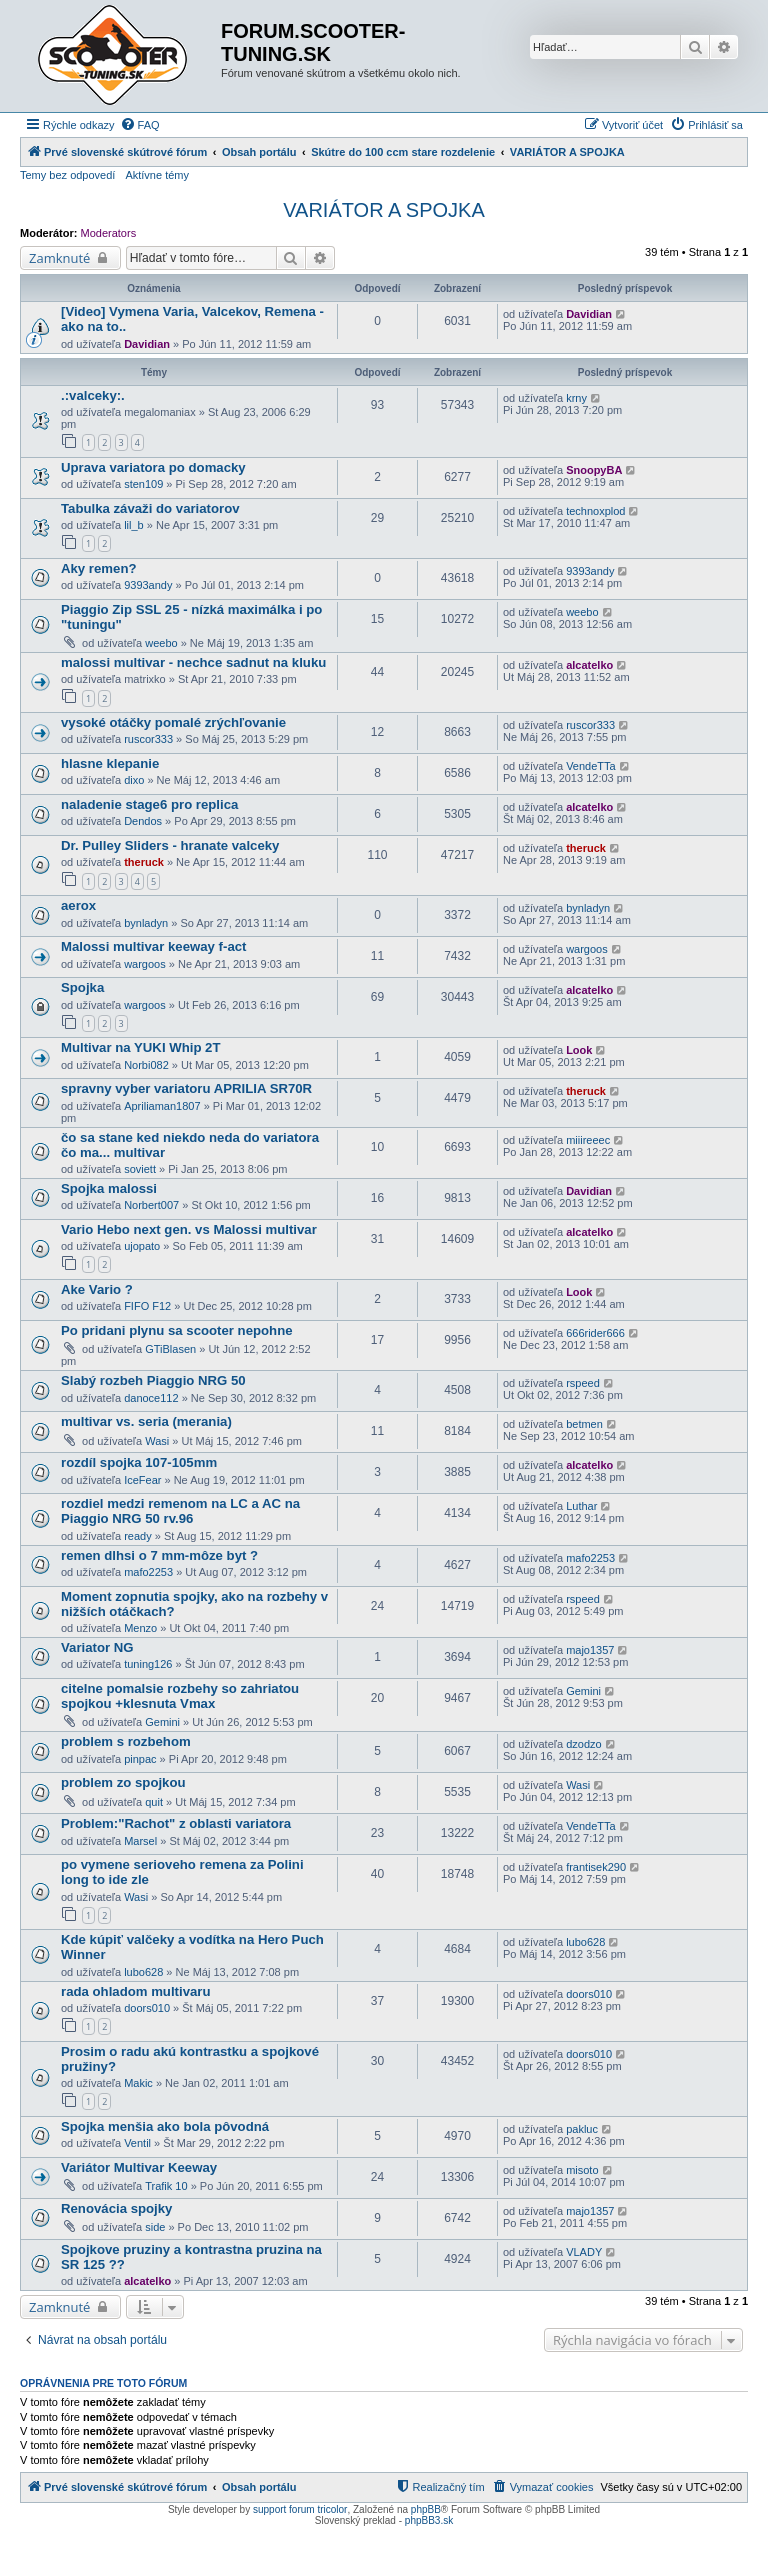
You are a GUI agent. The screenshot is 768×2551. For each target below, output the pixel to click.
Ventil (137, 2143)
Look (579, 1050)
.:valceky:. (93, 395)
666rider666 (595, 1333)
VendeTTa (591, 766)
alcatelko (589, 665)
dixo (134, 780)
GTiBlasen (170, 1349)
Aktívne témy (157, 175)
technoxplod (595, 511)
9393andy (148, 585)
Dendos (143, 821)
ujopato (142, 1246)
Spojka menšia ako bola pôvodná (165, 2126)
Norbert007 (151, 1205)
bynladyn (146, 923)
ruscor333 (148, 739)
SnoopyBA (594, 470)
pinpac (140, 1759)
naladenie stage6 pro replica (149, 804)
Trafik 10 (166, 2186)
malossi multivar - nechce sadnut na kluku (193, 662)
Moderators (109, 233)
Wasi (157, 1441)
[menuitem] (140, 125)
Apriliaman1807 (162, 1106)
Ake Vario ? (97, 1289)
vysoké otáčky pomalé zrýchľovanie (173, 722)
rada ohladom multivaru (136, 1991)
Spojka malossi (109, 1188)
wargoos (145, 964)
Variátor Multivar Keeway (139, 2167)
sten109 (143, 484)
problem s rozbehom (126, 1741)
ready (138, 1536)
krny (576, 398)
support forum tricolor (300, 2509)
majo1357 (590, 1650)
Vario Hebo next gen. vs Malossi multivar (189, 1229)
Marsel (140, 1841)
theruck (144, 862)
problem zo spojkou (123, 1782)
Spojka (82, 987)
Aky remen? (99, 568)
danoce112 (151, 1398)
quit (154, 1802)
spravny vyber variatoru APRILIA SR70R (186, 1088)
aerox (78, 905)
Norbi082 (146, 1065)
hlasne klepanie (110, 763)
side (155, 2227)
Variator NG (97, 1647)
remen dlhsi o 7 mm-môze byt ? (159, 1555)
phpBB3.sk (429, 2520)
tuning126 (148, 1664)
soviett (140, 1169)
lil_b (134, 525)
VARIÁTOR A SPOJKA (384, 210)
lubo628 (143, 1972)
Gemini (162, 1722)
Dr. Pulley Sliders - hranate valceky (170, 845)
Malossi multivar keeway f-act (153, 946)
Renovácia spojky (116, 2208)
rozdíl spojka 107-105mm (139, 1462)
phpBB (426, 2509)
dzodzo (583, 1744)
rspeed (583, 1383)
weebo (161, 643)
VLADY (584, 2252)
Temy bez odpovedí (67, 175)
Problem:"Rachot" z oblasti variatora (176, 1823)
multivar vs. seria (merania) (146, 1421)
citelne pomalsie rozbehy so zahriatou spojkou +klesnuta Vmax (180, 1696)
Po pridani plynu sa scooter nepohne (177, 1330)
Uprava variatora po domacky (153, 467)
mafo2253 (148, 1572)
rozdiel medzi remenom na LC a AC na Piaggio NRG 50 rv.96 (180, 1511)
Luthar (581, 1506)
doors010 (147, 2008)
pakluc (582, 2129)
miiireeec (588, 1140)
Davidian (147, 344)
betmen (584, 1424)
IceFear (142, 1480)
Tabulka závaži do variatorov (150, 508)
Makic (138, 2083)
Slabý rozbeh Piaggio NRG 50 (153, 1380)
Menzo (140, 1628)
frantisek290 (596, 1867)
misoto (582, 2170)
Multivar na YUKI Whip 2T (141, 1047)
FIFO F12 (147, 1306)
